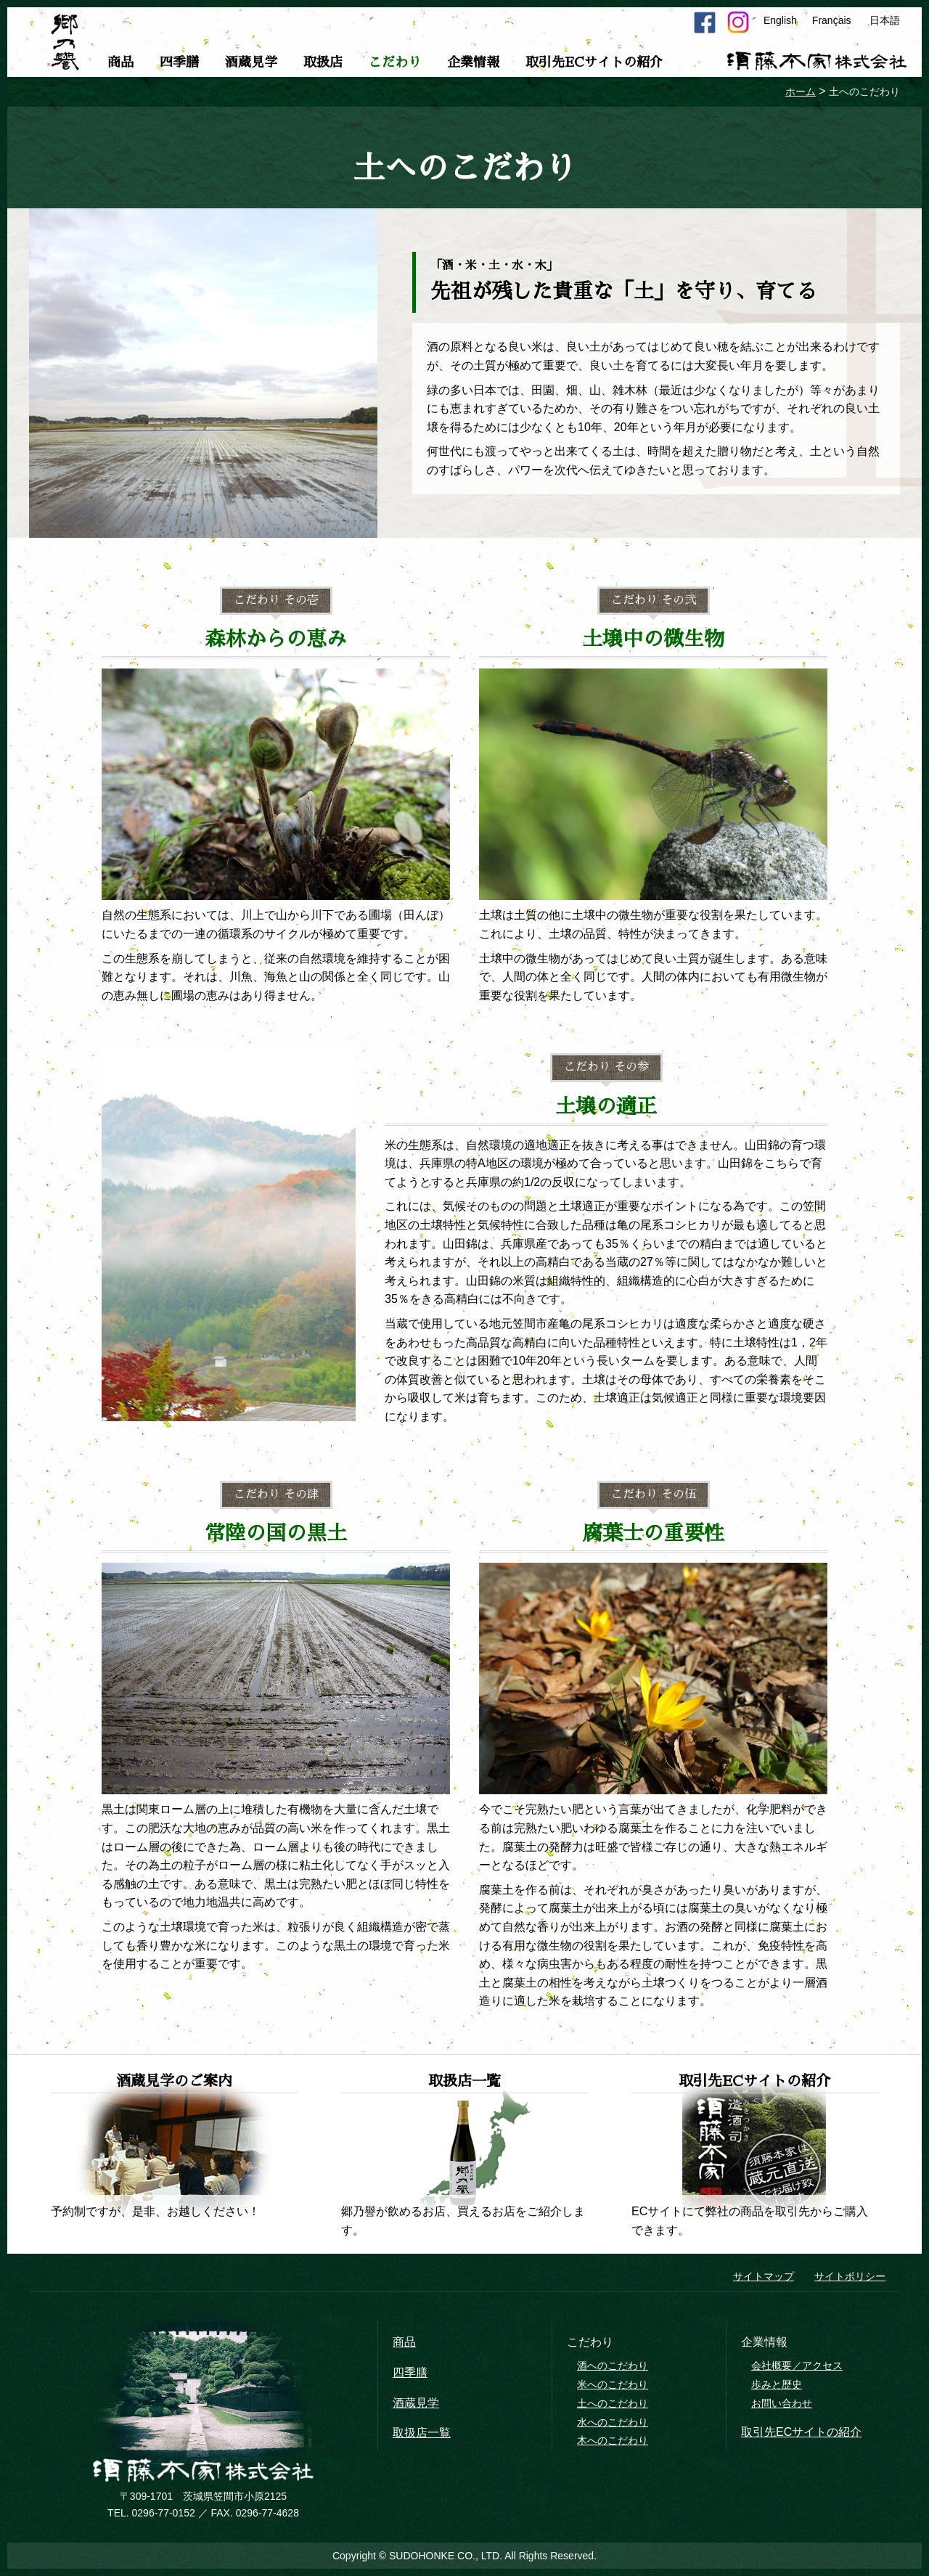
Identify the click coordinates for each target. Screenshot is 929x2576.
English (780, 20)
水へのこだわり (612, 2422)
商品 (120, 62)
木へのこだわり (612, 2440)
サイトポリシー (849, 2276)
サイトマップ (763, 2276)
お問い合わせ (781, 2403)
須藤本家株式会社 (816, 61)
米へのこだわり (612, 2384)
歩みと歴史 (776, 2384)
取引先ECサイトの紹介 (594, 62)
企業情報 (473, 62)
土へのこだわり (612, 2403)
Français (831, 20)
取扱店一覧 (422, 2432)
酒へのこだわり (612, 2365)
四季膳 (179, 62)
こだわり (395, 62)
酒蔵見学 (251, 62)
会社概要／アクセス (797, 2365)
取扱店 (323, 62)
